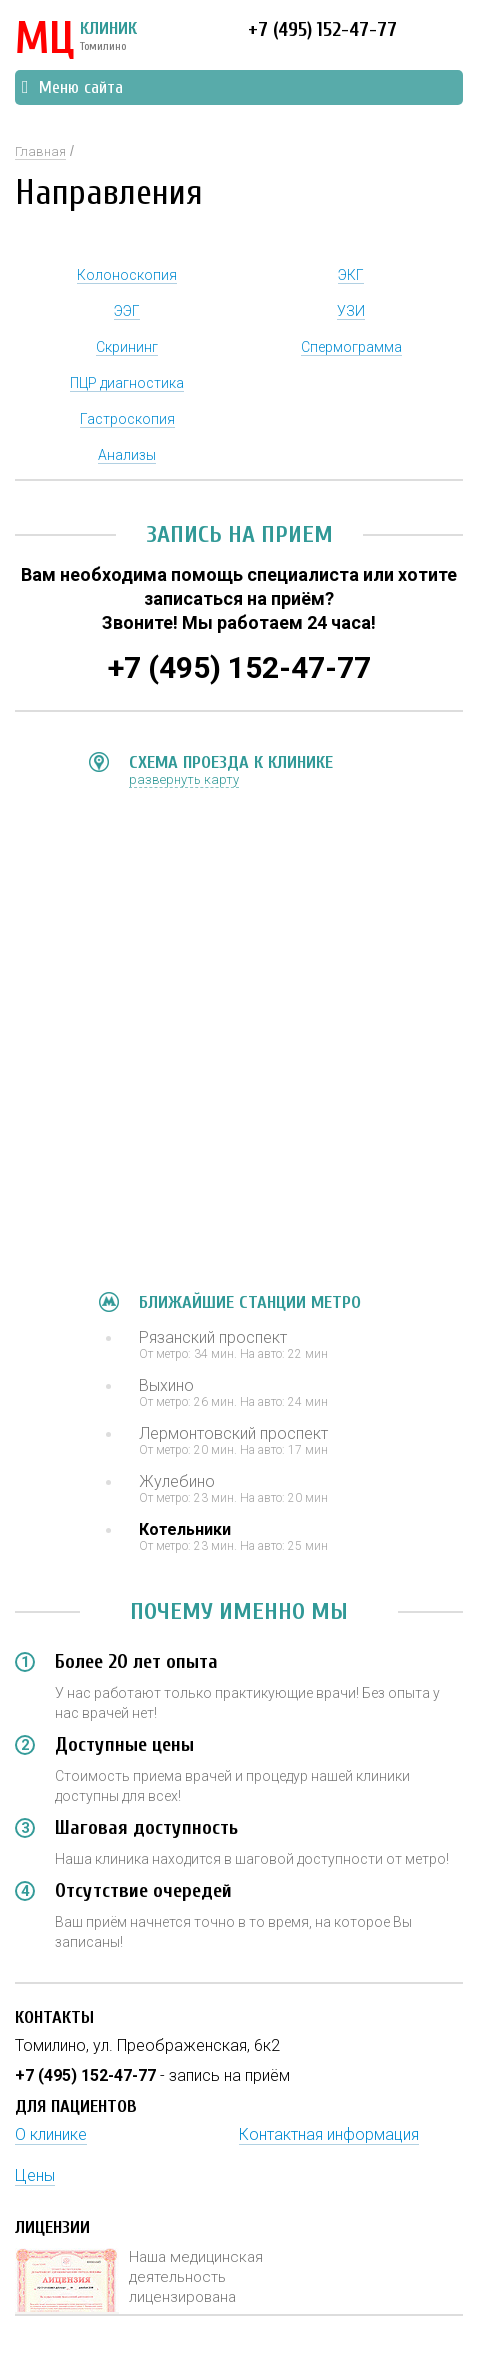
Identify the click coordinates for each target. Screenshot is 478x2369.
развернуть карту (184, 779)
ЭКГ (351, 275)
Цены (35, 2175)
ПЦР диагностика (127, 383)
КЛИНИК (76, 40)
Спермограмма (351, 347)
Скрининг (127, 347)
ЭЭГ (127, 311)
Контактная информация (329, 2134)
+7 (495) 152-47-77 (322, 29)
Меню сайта (72, 87)
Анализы (127, 455)
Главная (40, 151)
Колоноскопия (127, 275)
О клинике (51, 2134)
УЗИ (351, 311)
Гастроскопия (127, 419)
